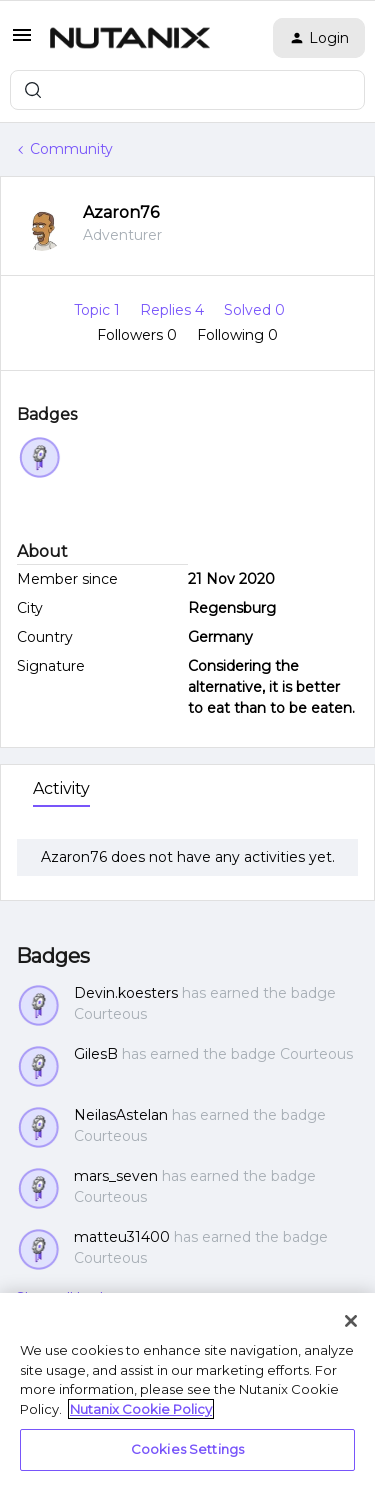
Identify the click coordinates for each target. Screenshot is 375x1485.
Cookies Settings (187, 1449)
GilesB (96, 1054)
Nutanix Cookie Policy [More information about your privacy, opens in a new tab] (141, 1409)
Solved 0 (254, 310)
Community (71, 149)
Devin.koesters (126, 993)
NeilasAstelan (121, 1115)
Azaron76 (121, 212)
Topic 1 (99, 310)
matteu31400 (122, 1237)
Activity (61, 788)
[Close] (351, 1321)
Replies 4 (174, 310)
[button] (22, 42)
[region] (187, 1389)
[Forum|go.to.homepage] (130, 38)
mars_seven (116, 1176)
